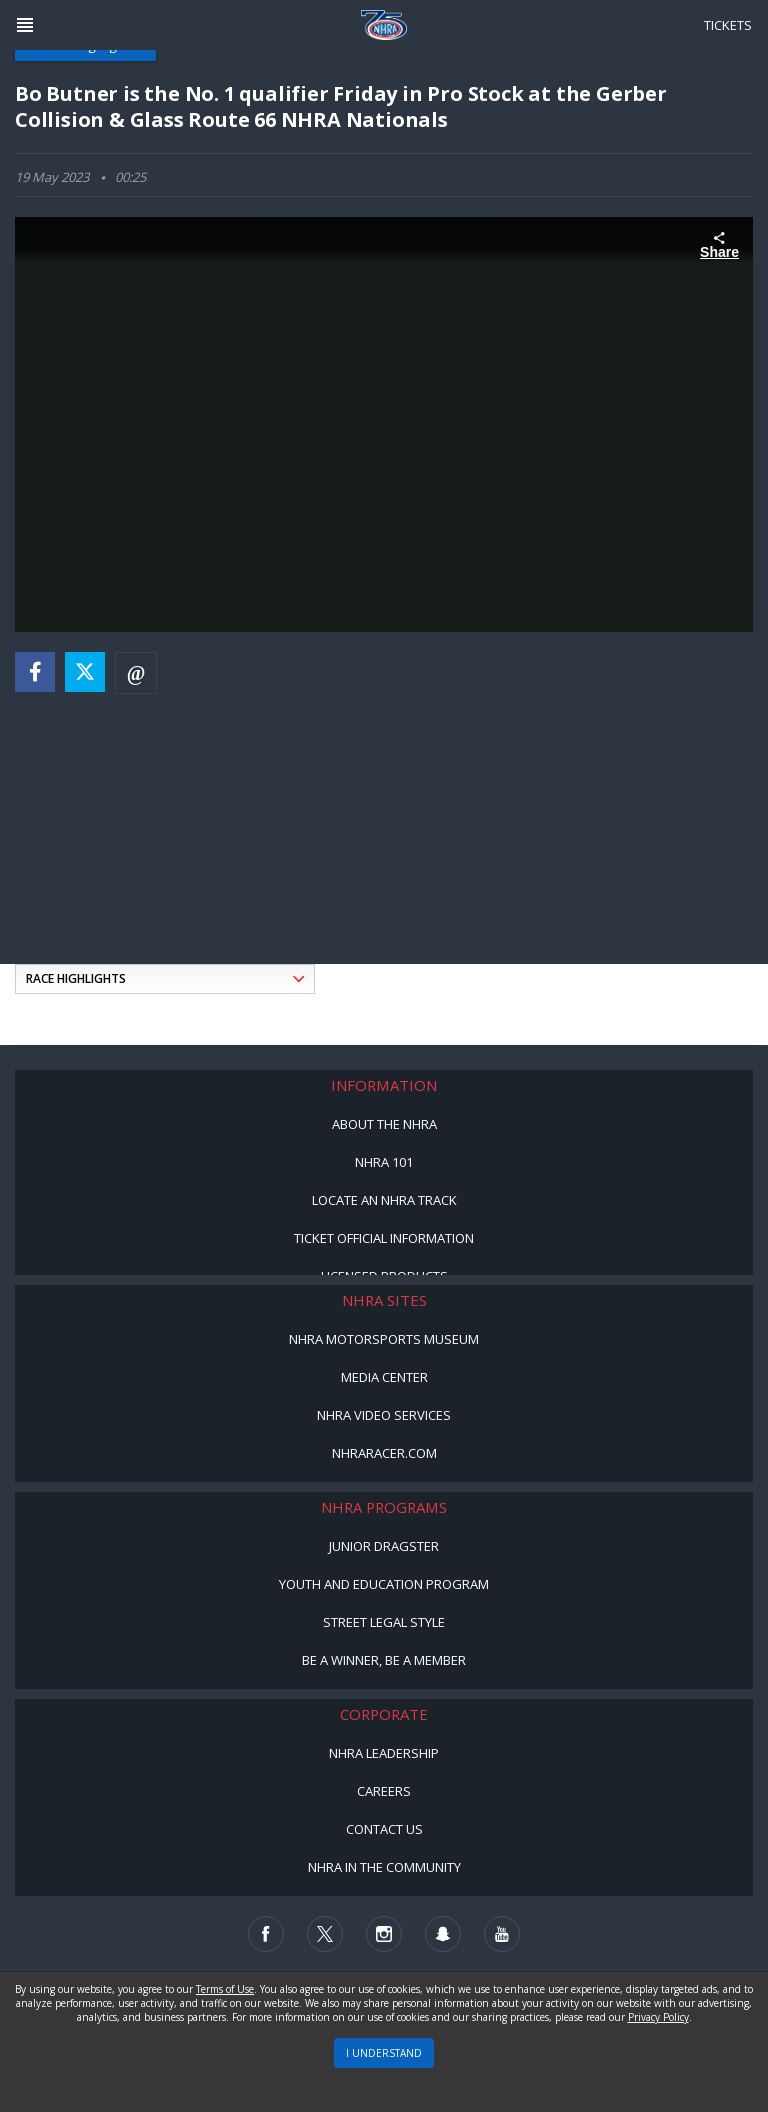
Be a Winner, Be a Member (384, 1660)
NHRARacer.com (384, 1453)
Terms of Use (225, 1989)
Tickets (728, 25)
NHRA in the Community (384, 1867)
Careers (384, 1791)
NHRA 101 (384, 1162)
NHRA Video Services (384, 1415)
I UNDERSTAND (384, 2053)
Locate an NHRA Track (384, 1200)
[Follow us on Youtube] (502, 1934)
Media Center (384, 1377)
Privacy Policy (658, 2017)
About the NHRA (384, 1124)
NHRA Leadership (384, 1753)
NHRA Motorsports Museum (384, 1339)
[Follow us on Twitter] (325, 1934)
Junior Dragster (384, 1546)
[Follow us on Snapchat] (443, 1934)
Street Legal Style (384, 1622)
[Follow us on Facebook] (266, 1934)
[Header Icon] (25, 25)
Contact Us (384, 1829)
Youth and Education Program (384, 1584)
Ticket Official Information (384, 1238)
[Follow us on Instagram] (384, 1934)
